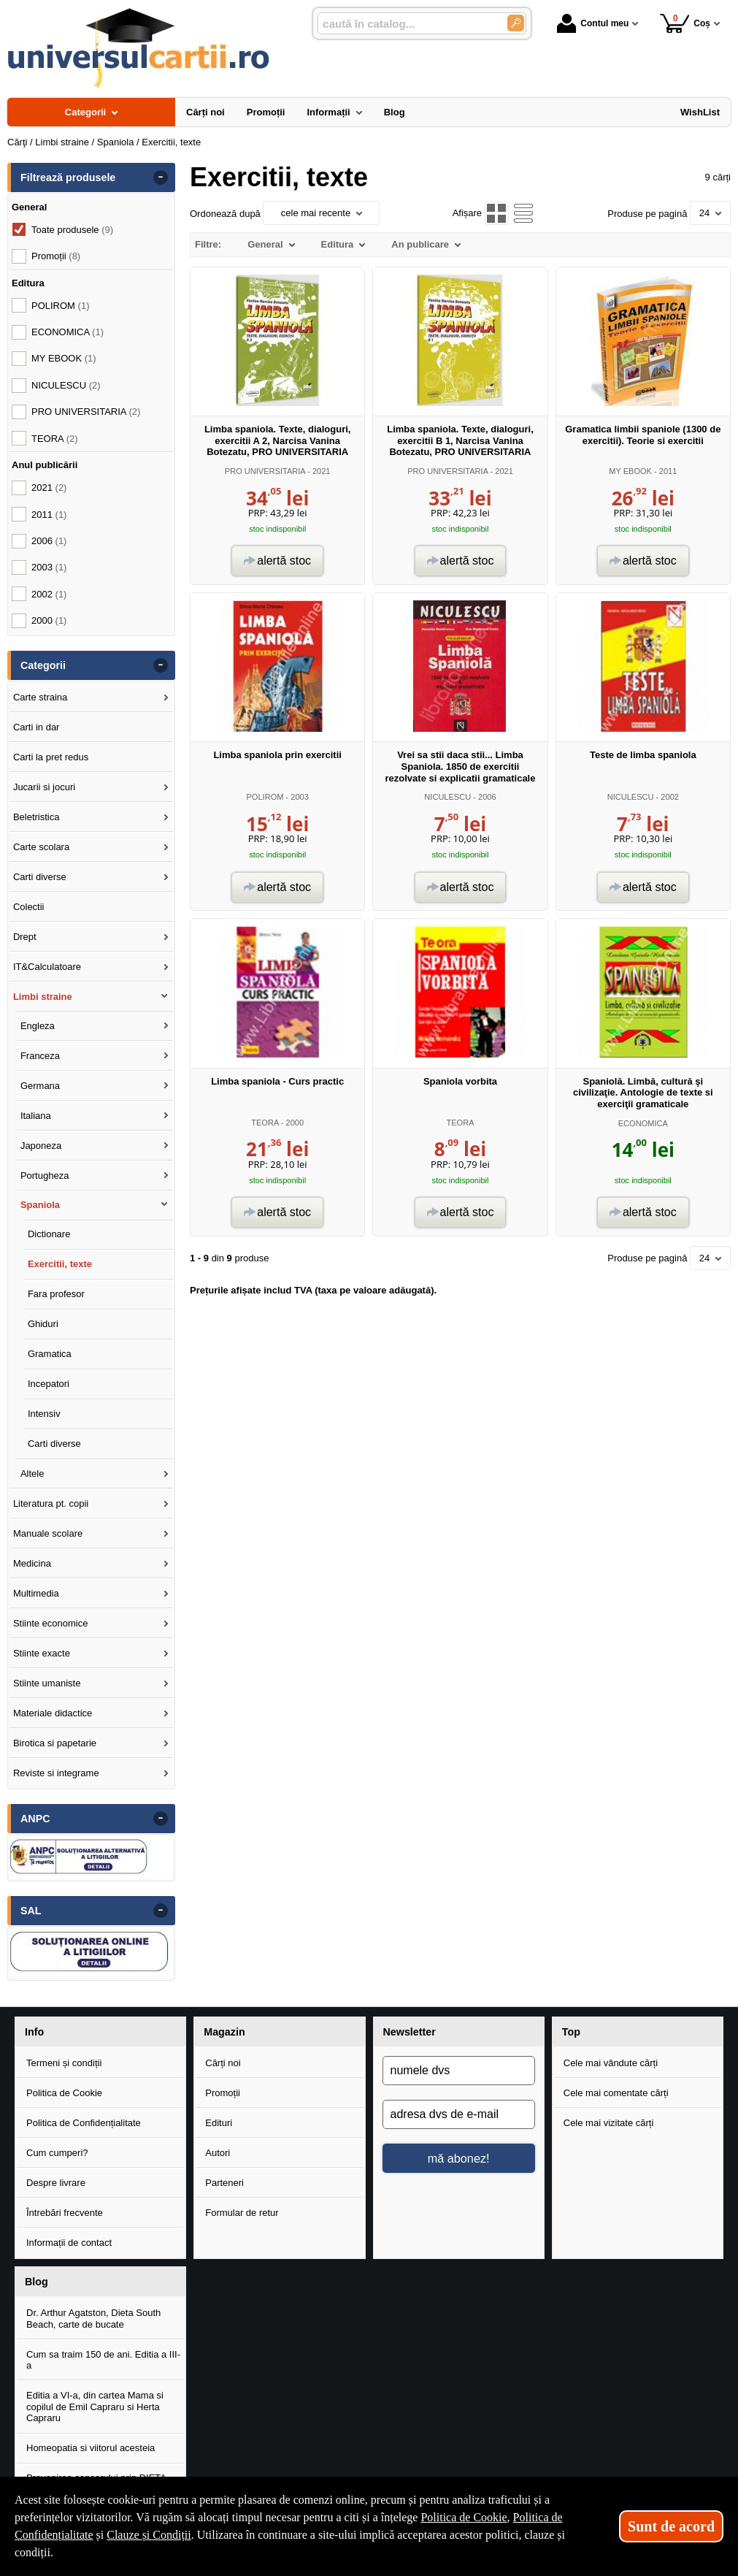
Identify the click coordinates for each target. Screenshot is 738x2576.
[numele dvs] (459, 2070)
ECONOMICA (643, 1123)
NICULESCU (447, 796)
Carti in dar (36, 727)
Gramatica (50, 1353)
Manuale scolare (47, 1533)
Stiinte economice (50, 1623)
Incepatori (48, 1383)
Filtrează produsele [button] (67, 177)
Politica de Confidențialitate (83, 2122)
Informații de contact (69, 2242)
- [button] (160, 177)
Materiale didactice (52, 1713)
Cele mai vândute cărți (611, 2062)
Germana (40, 1085)
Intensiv (44, 1413)
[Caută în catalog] (515, 23)
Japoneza (40, 1145)
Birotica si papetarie (54, 1743)
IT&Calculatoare (47, 966)
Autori (217, 2152)
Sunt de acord (671, 2526)
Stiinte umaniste (47, 1683)
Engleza (37, 1025)
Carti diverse (39, 876)
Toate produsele (72, 229)
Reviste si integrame (56, 1772)
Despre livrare (55, 2182)
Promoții (222, 2092)
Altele (32, 1473)
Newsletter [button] (409, 2032)
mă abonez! (459, 2158)
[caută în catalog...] (406, 24)
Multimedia (36, 1593)
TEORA (264, 1122)
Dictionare (49, 1233)
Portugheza (44, 1175)
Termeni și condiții (63, 2062)
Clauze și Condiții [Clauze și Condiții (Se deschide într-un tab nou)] (149, 2535)
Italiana (35, 1115)
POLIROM (264, 796)
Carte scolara (41, 846)
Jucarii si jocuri (44, 786)
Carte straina (40, 697)
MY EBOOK (630, 471)
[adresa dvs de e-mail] (459, 2114)
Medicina (32, 1563)
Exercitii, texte (60, 1263)
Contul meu (593, 23)
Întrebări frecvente (64, 2212)
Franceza (40, 1055)
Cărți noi (222, 2062)
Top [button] (571, 2032)
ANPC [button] (35, 1818)
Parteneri (224, 2182)
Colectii (29, 906)
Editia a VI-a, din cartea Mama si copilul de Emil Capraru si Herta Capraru (95, 2406)
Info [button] (34, 2032)
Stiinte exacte (41, 1653)
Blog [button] (36, 2282)
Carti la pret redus (50, 757)
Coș (685, 23)
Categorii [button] (43, 665)
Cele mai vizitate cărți (609, 2122)
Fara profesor (56, 1293)
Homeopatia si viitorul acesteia (90, 2447)
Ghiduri (43, 1323)
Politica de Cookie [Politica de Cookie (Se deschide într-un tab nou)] (463, 2517)
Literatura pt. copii (50, 1503)
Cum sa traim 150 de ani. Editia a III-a (103, 2360)
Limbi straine (42, 996)
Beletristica (36, 816)
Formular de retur (241, 2212)
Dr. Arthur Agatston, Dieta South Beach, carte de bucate (93, 2318)
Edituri (218, 2122)
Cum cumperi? (57, 2152)
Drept (24, 936)
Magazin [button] (224, 2032)
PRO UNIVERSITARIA (265, 471)
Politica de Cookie (64, 2092)
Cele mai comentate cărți (616, 2092)
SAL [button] (31, 1910)
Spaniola (40, 1204)
